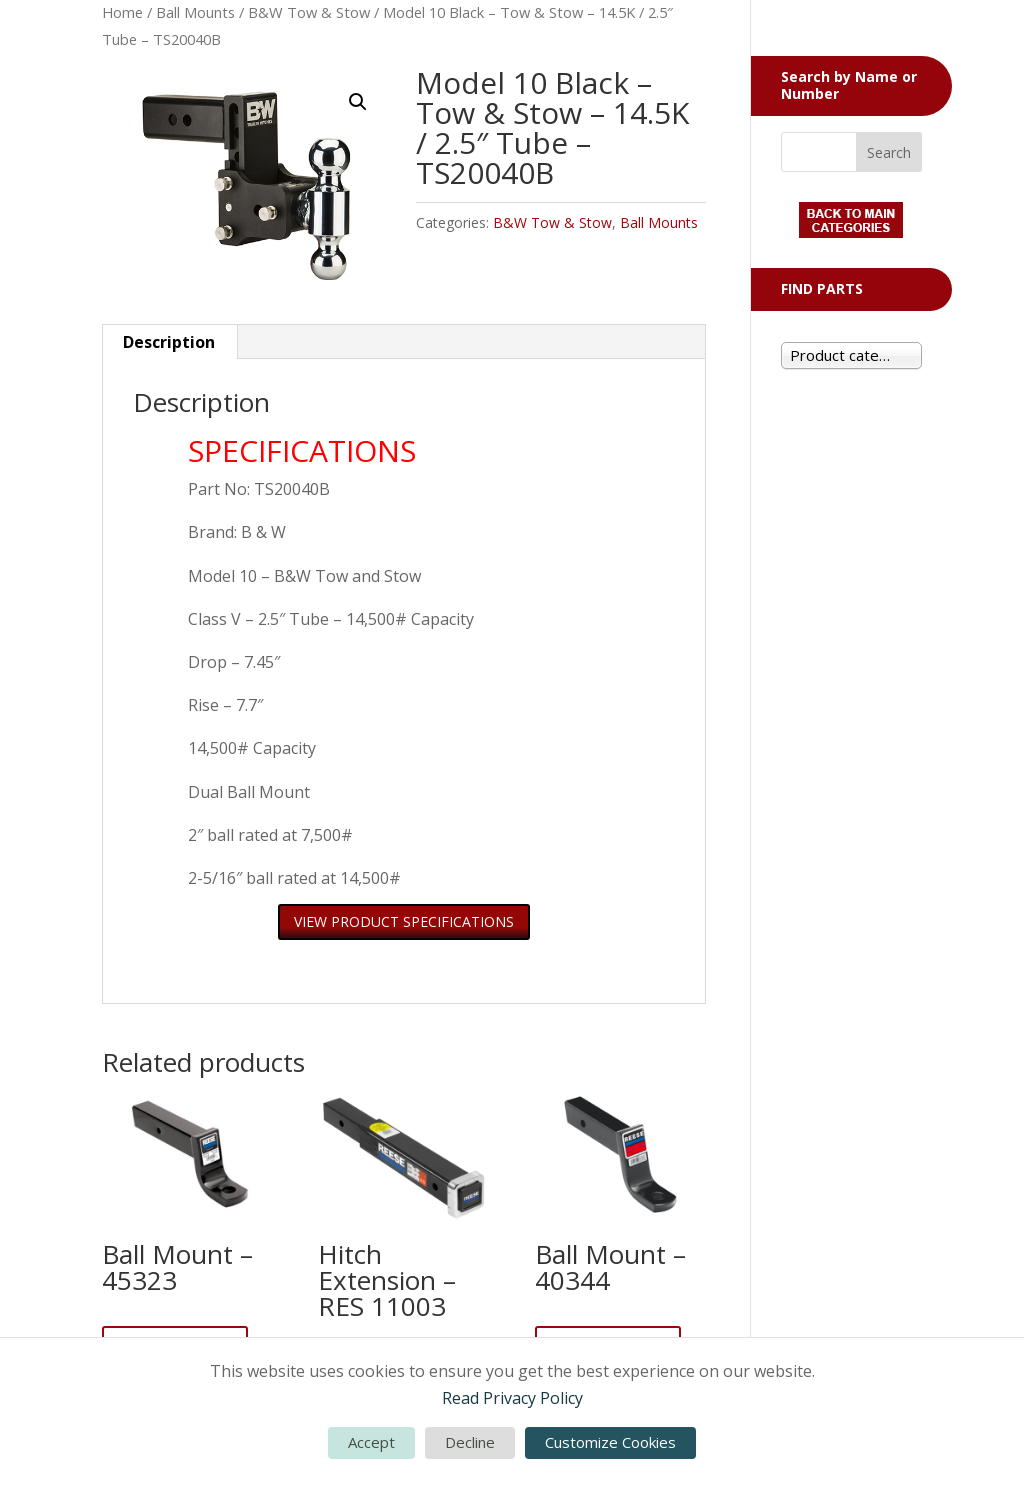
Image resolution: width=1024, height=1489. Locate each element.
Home (122, 12)
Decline (470, 1442)
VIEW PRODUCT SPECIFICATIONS (404, 921)
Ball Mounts (195, 12)
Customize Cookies (610, 1442)
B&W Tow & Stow (309, 12)
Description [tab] (169, 342)
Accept (371, 1442)
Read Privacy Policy (512, 1398)
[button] (358, 102)
